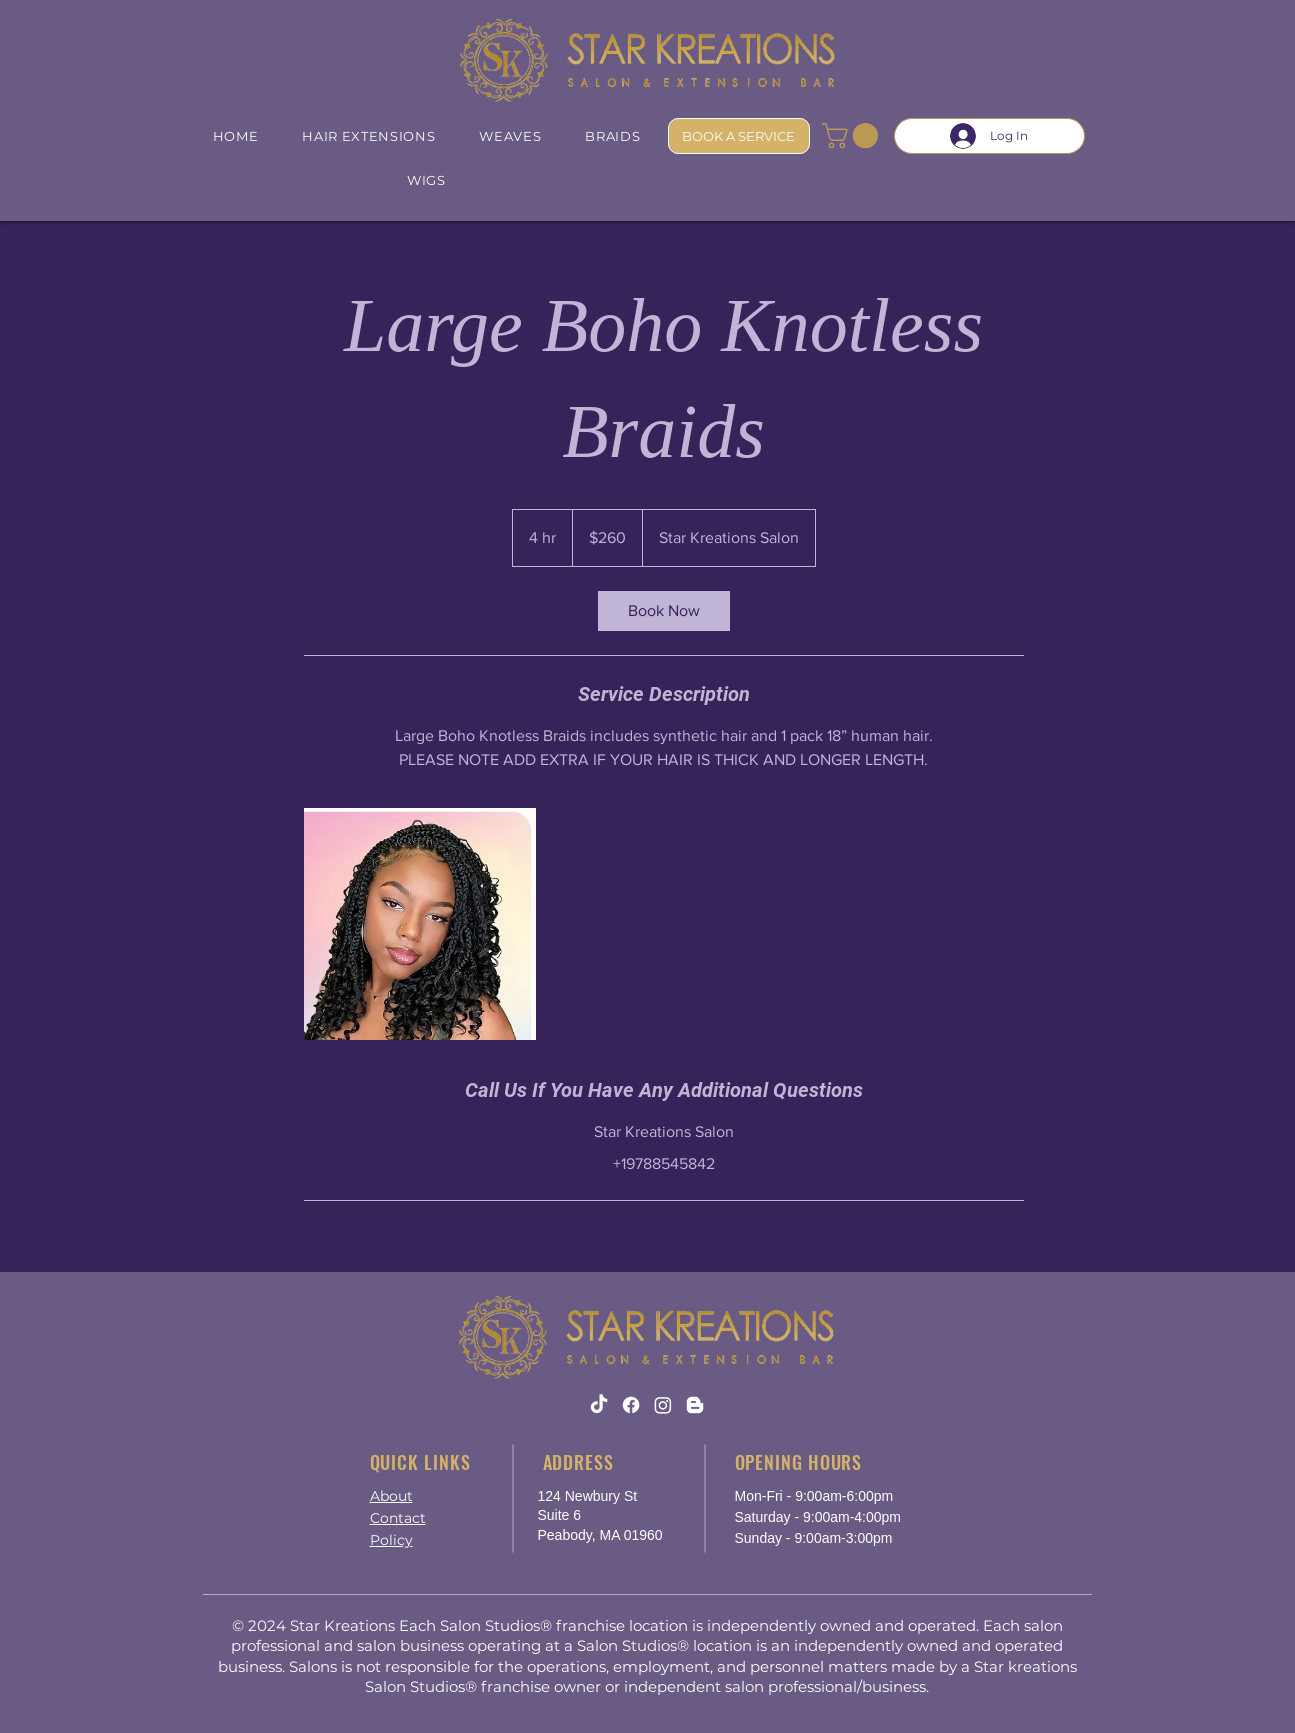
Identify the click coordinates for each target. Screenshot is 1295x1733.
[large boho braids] (420, 924)
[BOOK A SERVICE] (739, 136)
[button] (853, 135)
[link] (664, 611)
